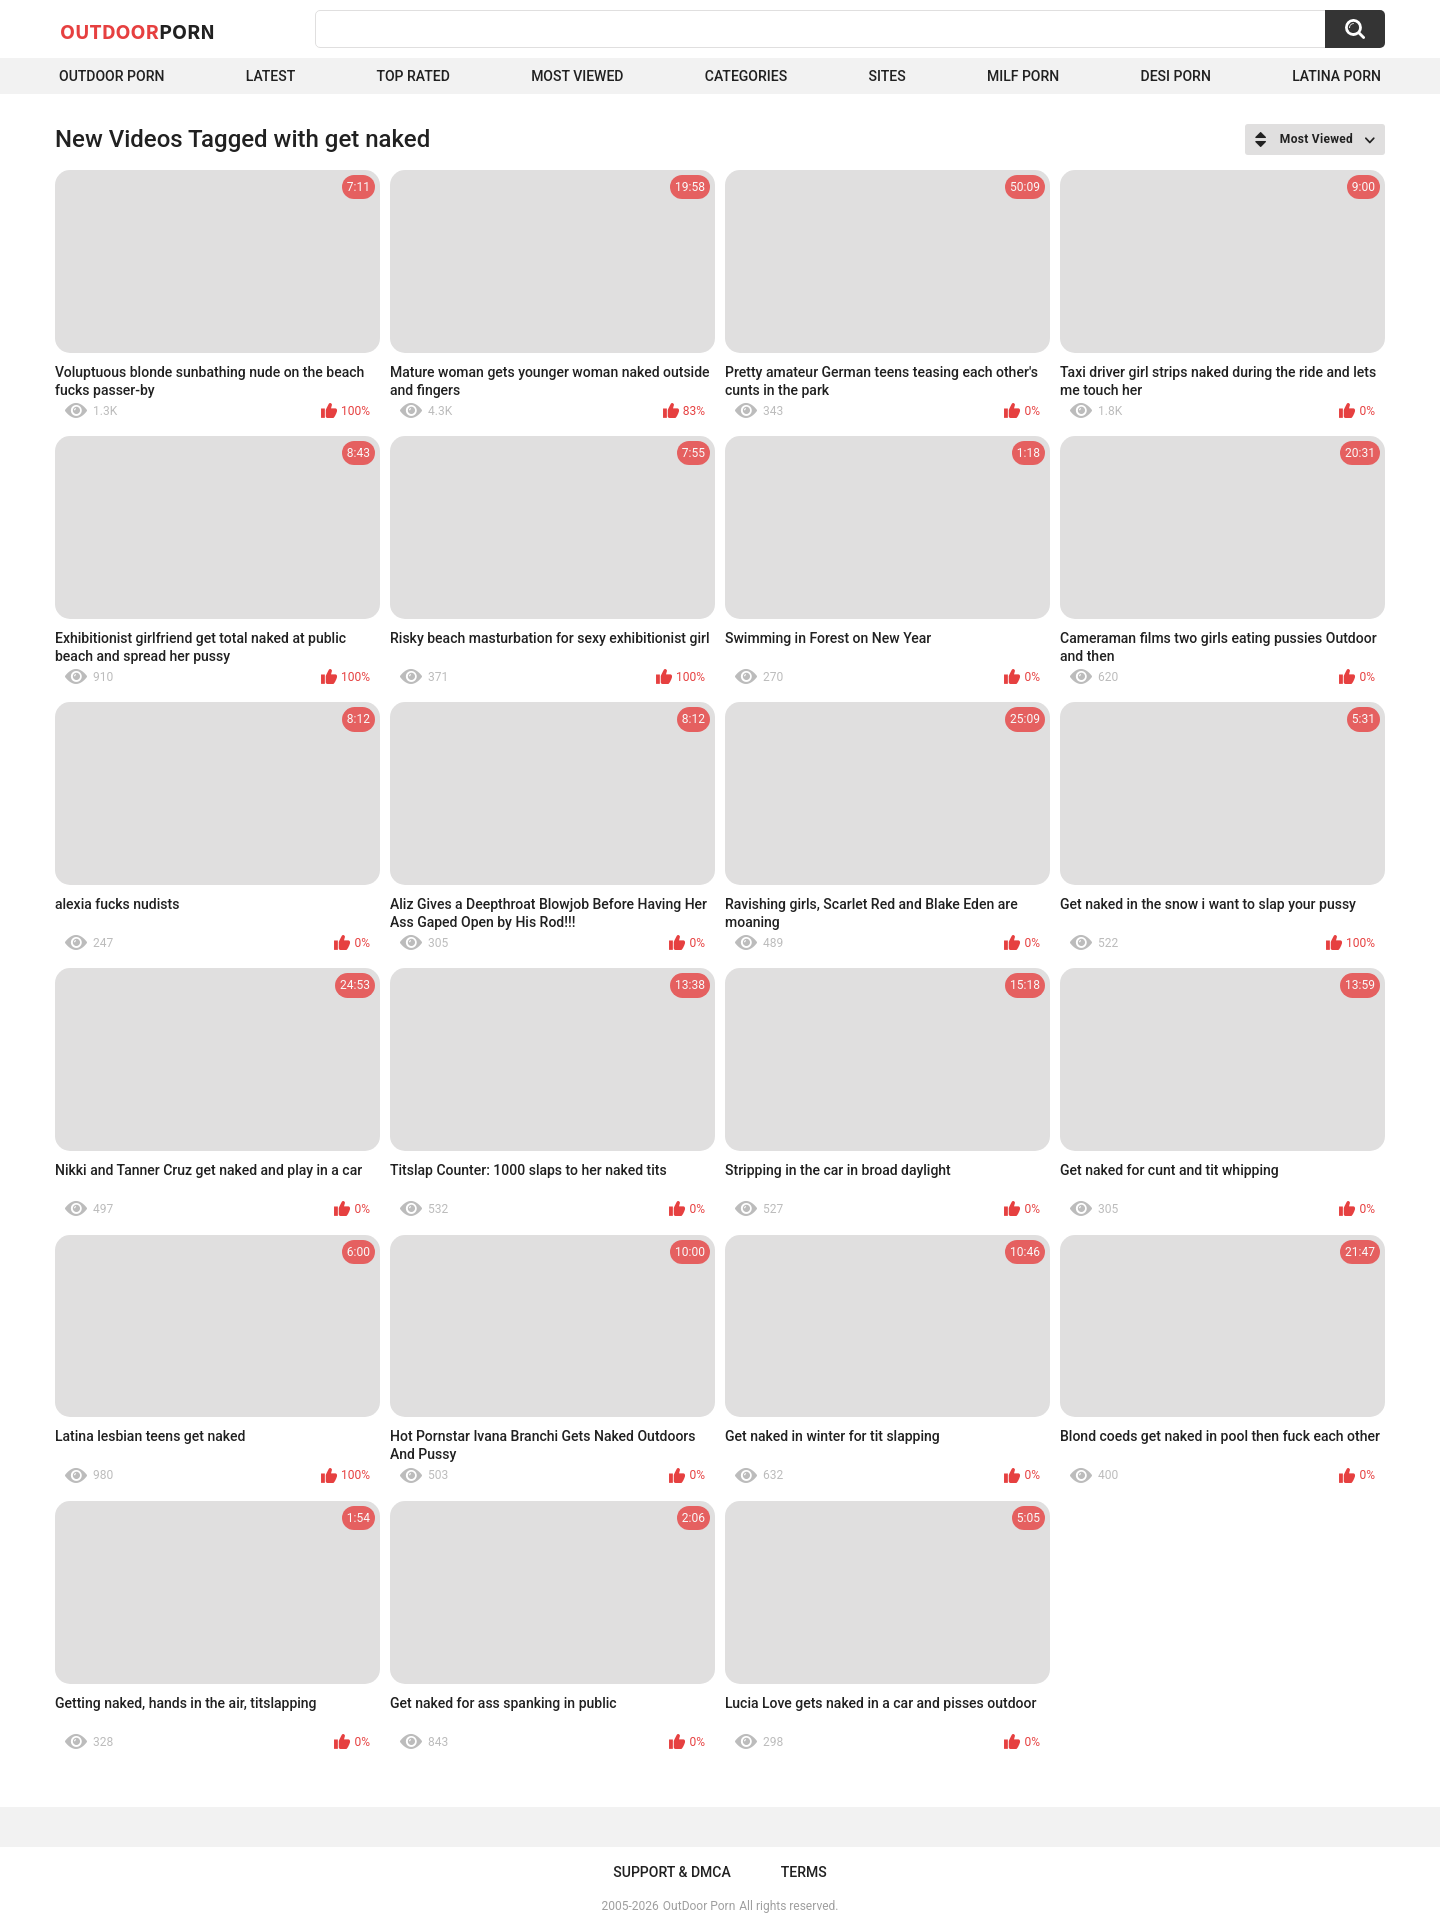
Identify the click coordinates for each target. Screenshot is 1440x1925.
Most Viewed (577, 76)
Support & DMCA (671, 1872)
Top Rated (413, 76)
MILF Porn (1023, 76)
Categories (746, 76)
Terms (804, 1872)
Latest (271, 76)
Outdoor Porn (111, 76)
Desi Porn (1176, 76)
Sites (886, 76)
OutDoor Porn (699, 1906)
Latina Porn (1336, 76)
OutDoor (137, 31)
